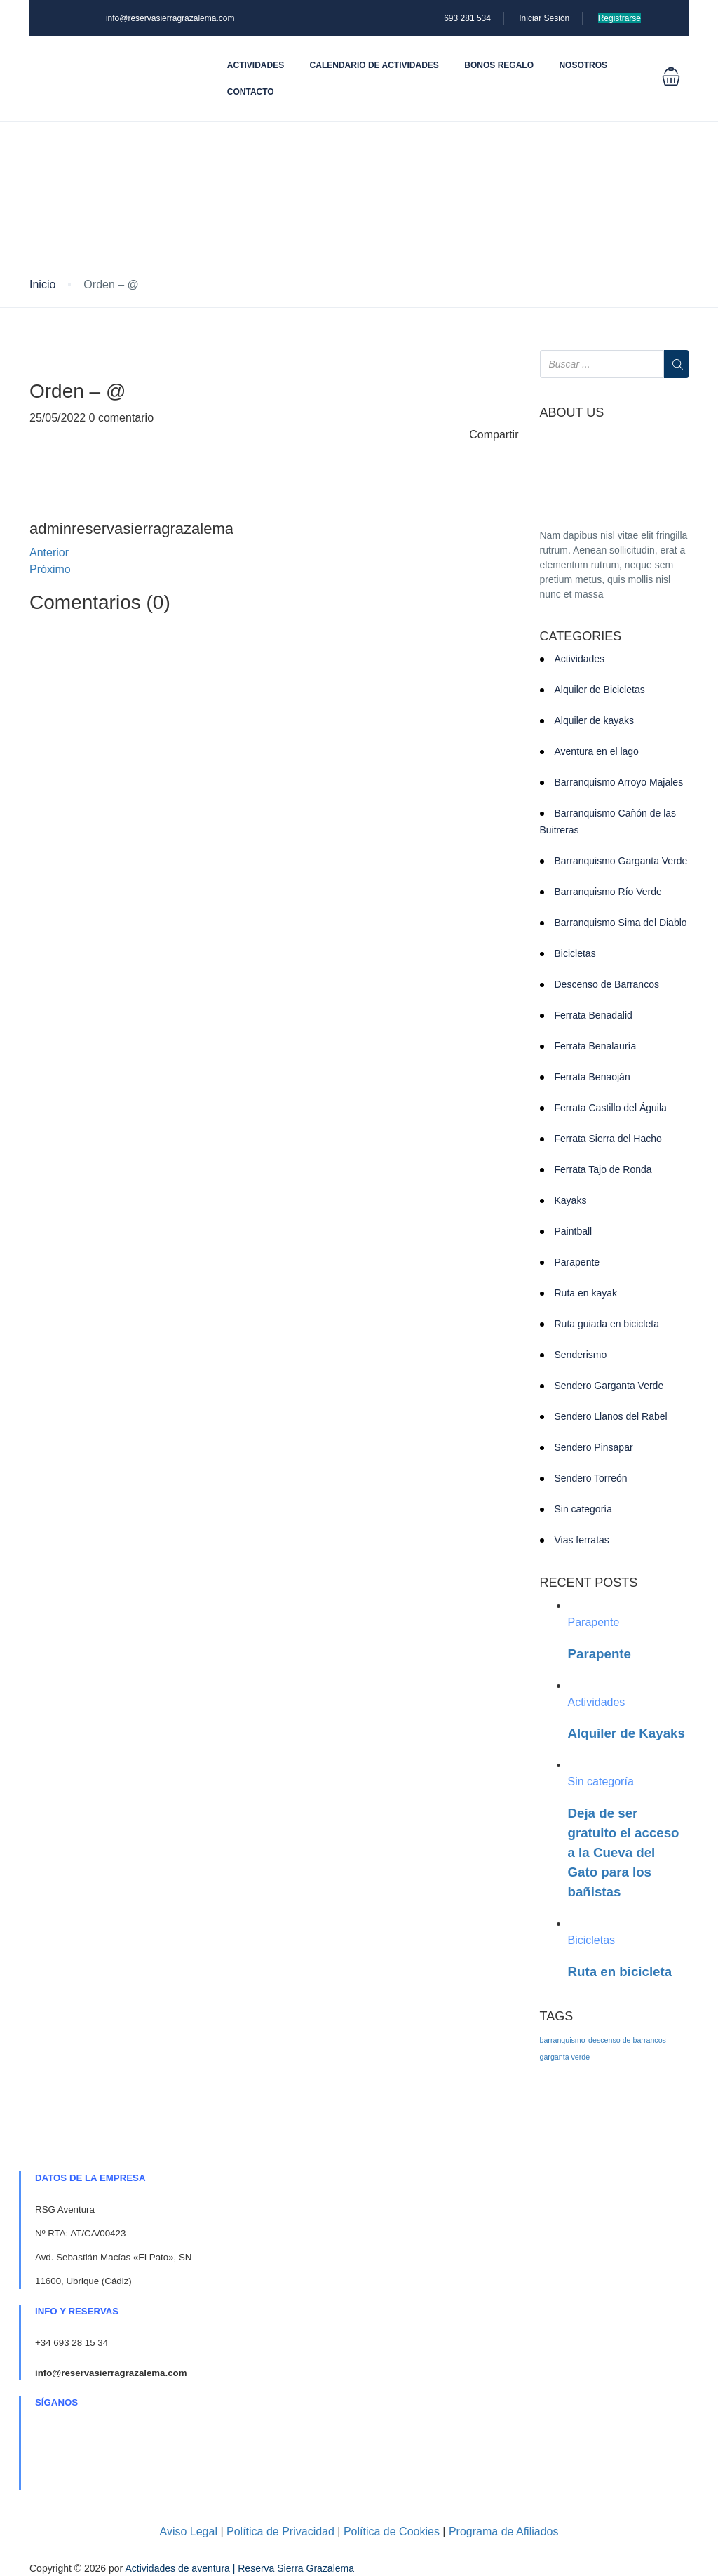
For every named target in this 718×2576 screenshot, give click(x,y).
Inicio (42, 284)
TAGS (557, 2016)
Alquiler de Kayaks (626, 1733)
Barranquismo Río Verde (608, 891)
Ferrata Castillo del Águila (611, 1107)
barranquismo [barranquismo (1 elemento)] (562, 2040)
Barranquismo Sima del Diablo (621, 922)
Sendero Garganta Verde (609, 1385)
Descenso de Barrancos (607, 984)
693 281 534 (467, 18)
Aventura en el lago (597, 751)
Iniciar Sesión (544, 18)
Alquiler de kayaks (595, 720)
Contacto (250, 92)
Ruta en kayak (586, 1293)
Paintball (573, 1231)
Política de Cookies (392, 2531)
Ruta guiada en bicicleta (607, 1323)
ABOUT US (572, 413)
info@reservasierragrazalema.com (170, 18)
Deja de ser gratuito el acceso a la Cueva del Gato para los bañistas (623, 1852)
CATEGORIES (581, 636)
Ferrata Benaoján (592, 1076)
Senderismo (581, 1354)
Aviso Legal (188, 2531)
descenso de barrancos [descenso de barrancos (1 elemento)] (627, 2040)
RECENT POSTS (589, 1583)
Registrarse (619, 18)
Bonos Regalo (499, 65)
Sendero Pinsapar (594, 1447)
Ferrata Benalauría (596, 1046)
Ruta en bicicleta (620, 1971)
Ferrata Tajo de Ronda (603, 1169)
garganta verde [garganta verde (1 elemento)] (565, 2057)
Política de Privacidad (280, 2531)
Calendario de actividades (374, 65)
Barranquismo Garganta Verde (621, 860)
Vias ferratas (582, 1539)
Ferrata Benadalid (593, 1015)
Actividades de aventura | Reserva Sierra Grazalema (239, 2568)
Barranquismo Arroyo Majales (619, 782)
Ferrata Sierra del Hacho (608, 1138)
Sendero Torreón (591, 1478)
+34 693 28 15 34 (71, 2342)
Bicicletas (575, 953)
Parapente (577, 1262)
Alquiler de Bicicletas (600, 689)
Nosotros (583, 65)
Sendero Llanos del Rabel (611, 1416)
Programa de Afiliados (504, 2531)
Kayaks (571, 1200)
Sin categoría (584, 1509)
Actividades (255, 65)
